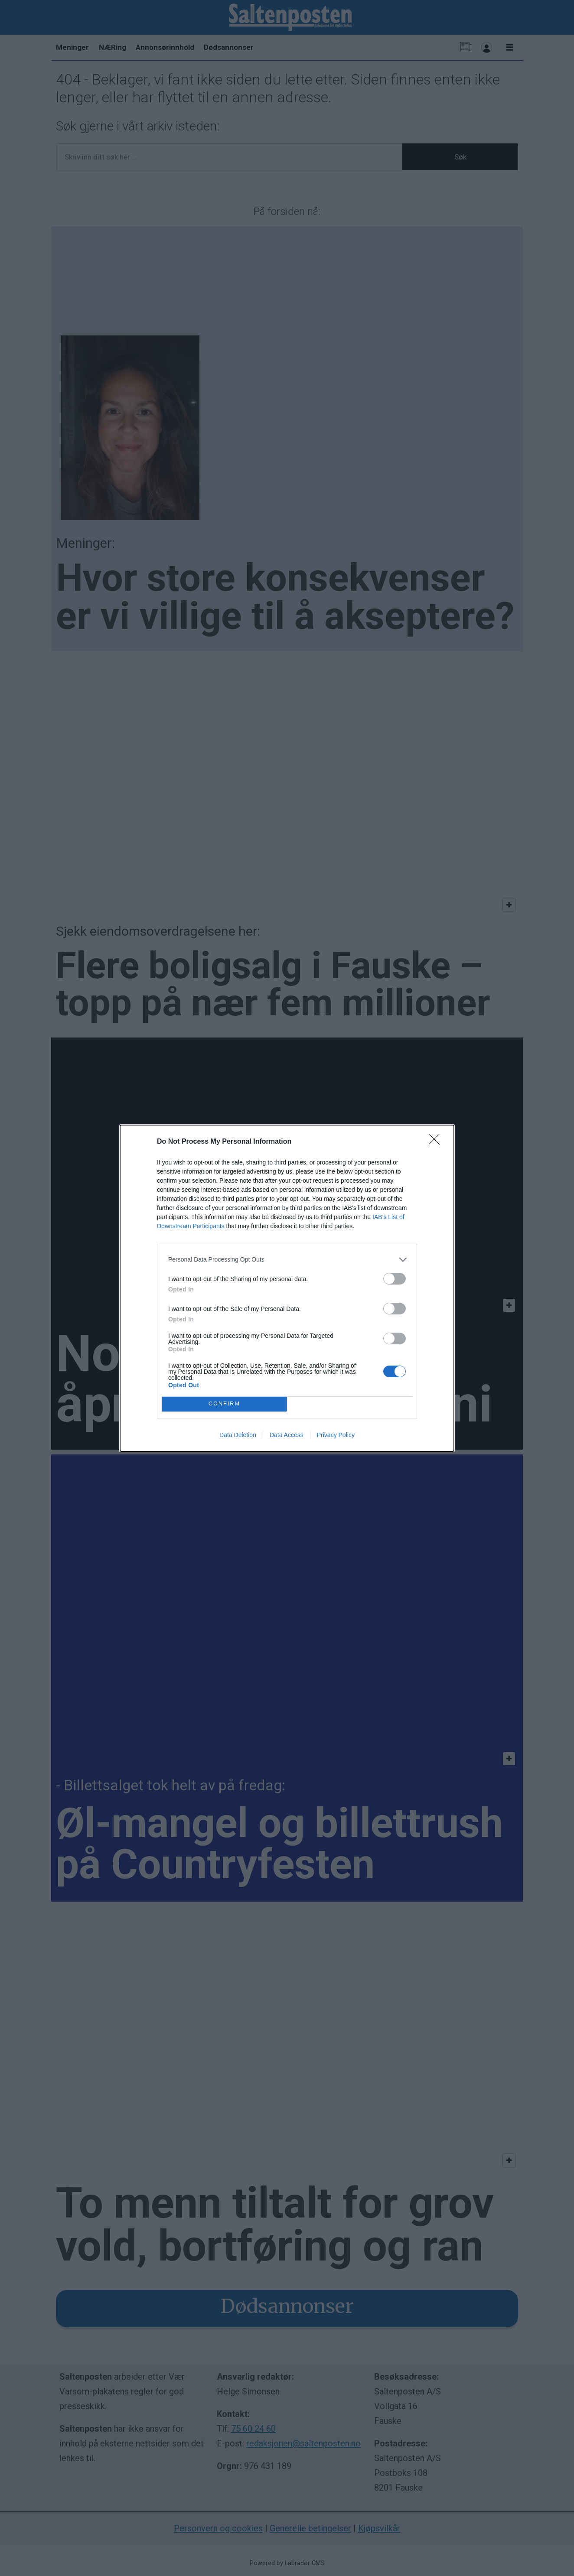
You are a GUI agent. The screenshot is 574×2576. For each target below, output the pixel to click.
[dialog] (287, 1288)
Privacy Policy (336, 1434)
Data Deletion (237, 1434)
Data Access (286, 1434)
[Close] (437, 1142)
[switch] (394, 1279)
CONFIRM (224, 1404)
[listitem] (287, 1259)
